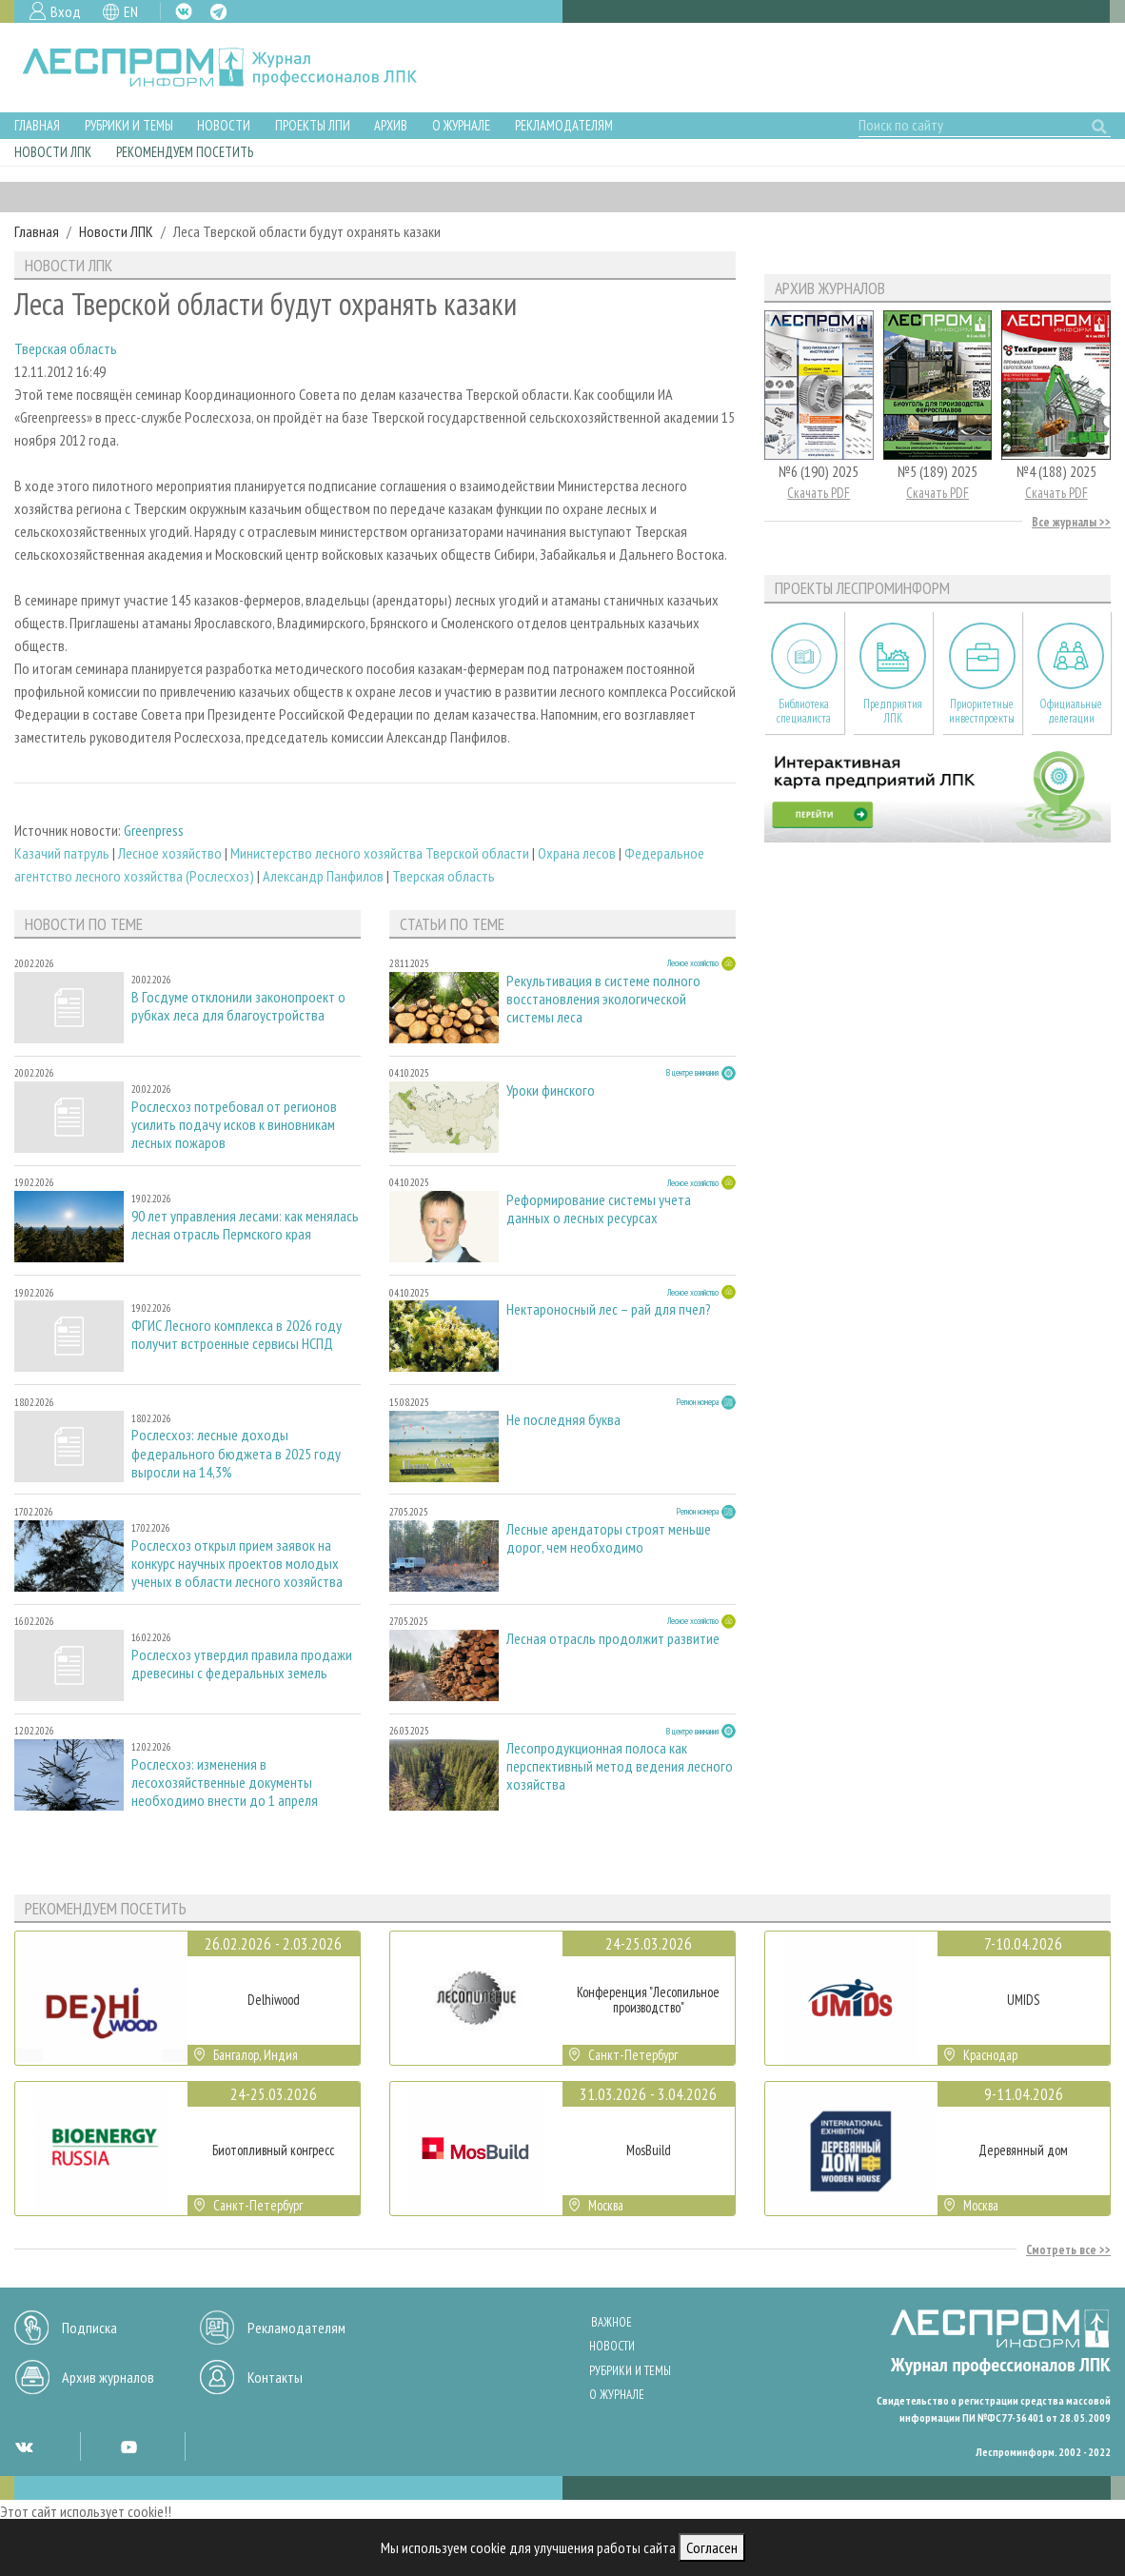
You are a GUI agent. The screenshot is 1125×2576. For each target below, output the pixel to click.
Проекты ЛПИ (312, 125)
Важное (611, 2322)
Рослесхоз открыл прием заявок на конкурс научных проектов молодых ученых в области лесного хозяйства (237, 1563)
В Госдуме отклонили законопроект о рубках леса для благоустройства (238, 1006)
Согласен (712, 2547)
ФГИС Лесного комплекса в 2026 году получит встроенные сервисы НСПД (236, 1335)
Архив (390, 125)
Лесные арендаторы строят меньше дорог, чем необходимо (608, 1538)
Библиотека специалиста (804, 711)
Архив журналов (108, 2377)
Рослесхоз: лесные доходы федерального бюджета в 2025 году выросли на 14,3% (236, 1453)
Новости (223, 125)
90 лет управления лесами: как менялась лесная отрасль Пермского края (245, 1225)
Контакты (275, 2377)
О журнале (461, 125)
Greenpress (154, 830)
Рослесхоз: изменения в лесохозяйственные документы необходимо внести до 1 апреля (224, 1782)
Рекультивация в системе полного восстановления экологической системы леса (603, 999)
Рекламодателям (564, 125)
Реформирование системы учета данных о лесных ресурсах (598, 1209)
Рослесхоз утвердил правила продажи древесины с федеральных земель (241, 1664)
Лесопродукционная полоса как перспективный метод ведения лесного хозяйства (619, 1766)
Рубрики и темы (129, 125)
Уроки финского (550, 1090)
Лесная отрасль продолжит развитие (613, 1639)
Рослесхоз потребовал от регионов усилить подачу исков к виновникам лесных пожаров (234, 1125)
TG (218, 12)
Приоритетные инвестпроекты (982, 711)
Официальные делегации (1070, 711)
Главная (37, 125)
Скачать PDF (818, 493)
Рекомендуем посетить (184, 152)
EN (131, 11)
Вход (65, 11)
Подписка (89, 2327)
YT (128, 2446)
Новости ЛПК (52, 152)
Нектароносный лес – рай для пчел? (608, 1309)
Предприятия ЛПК (892, 711)
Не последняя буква (563, 1420)
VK (183, 11)
